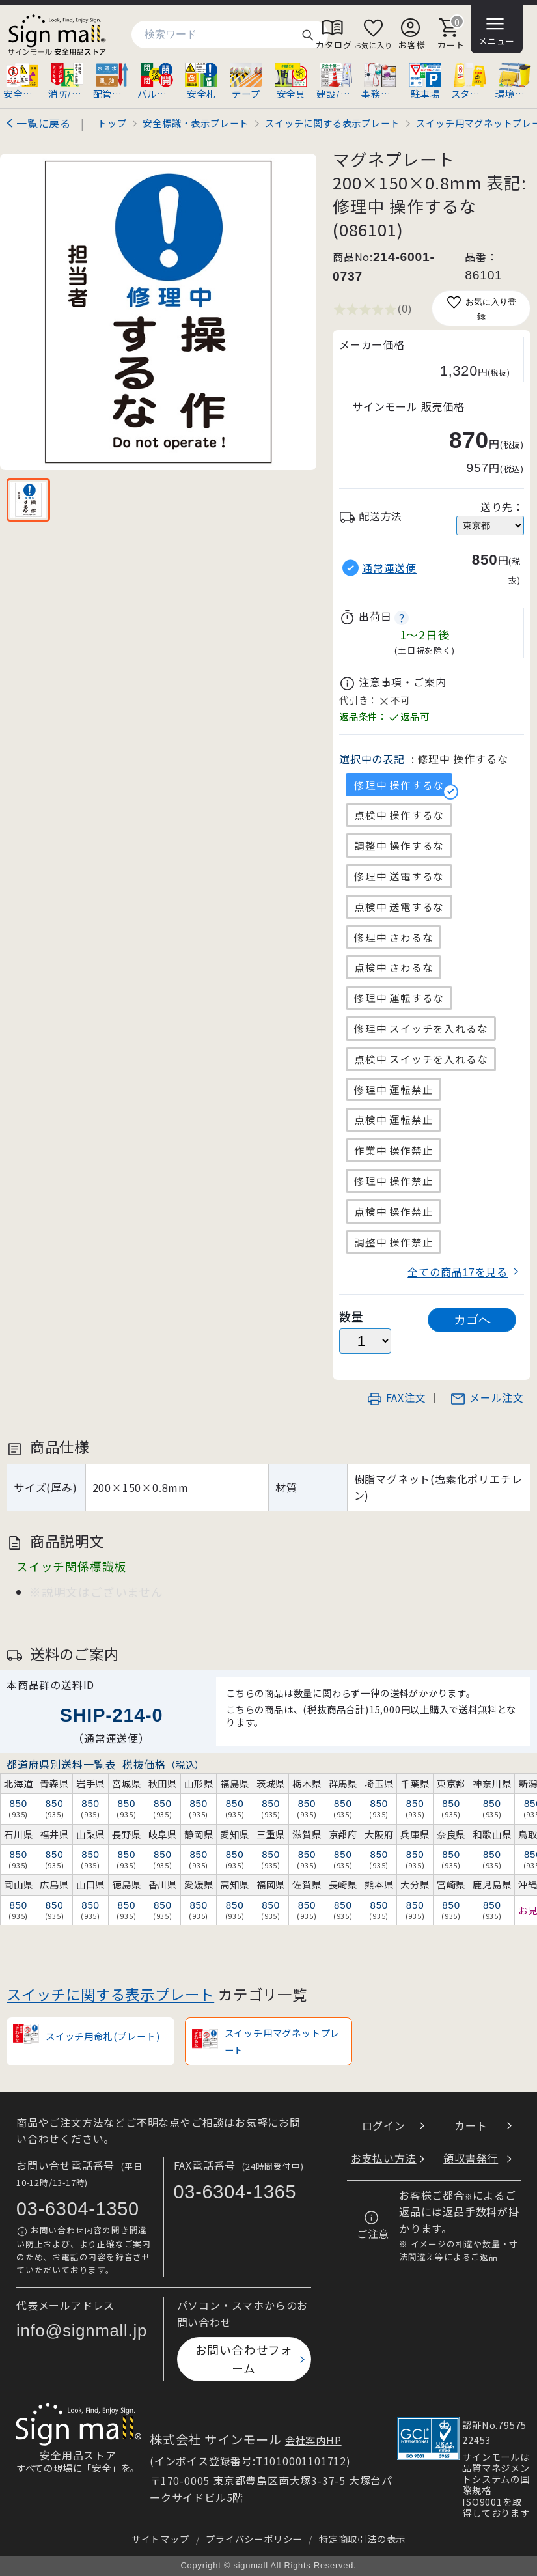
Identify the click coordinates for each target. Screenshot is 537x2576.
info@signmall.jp (81, 2330)
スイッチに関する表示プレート (110, 1993)
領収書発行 (470, 2158)
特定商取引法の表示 (362, 2538)
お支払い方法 (384, 2158)
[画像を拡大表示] (158, 312)
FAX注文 (396, 1397)
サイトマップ (160, 2538)
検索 (307, 34)
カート (470, 2125)
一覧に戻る (43, 123)
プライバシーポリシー (254, 2538)
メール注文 (487, 1397)
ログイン (384, 2125)
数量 (351, 1316)
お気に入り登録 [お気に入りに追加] (481, 307)
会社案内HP (313, 2440)
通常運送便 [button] (389, 568)
